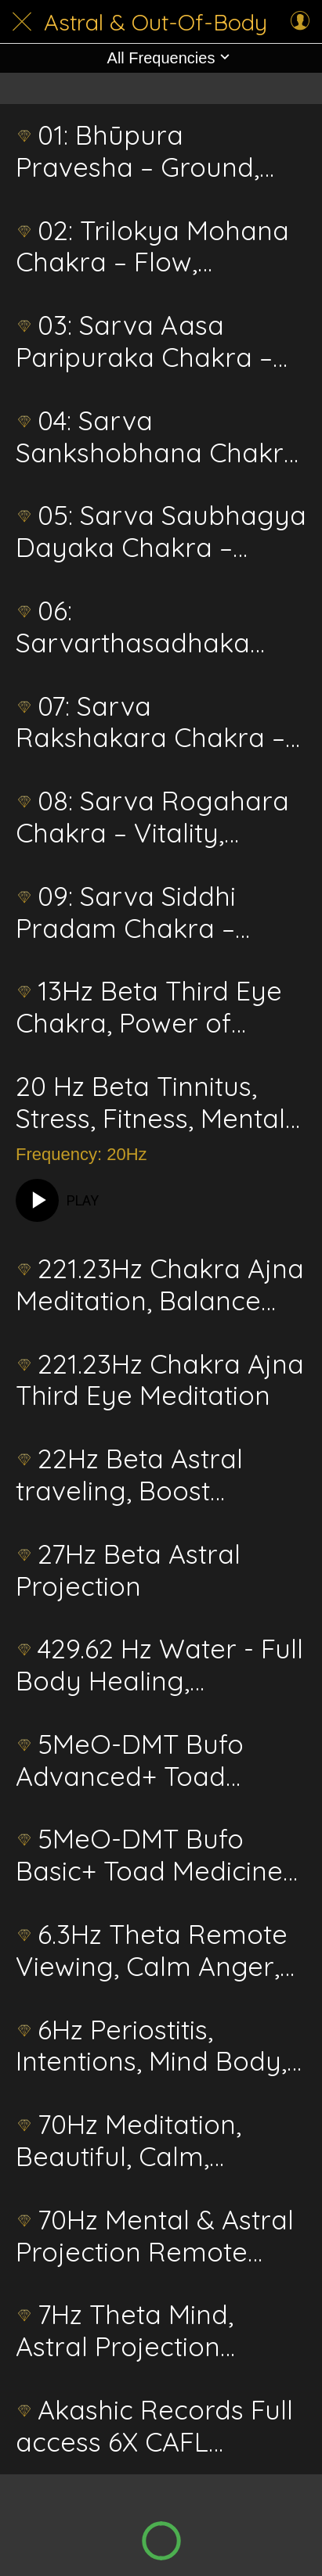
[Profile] (300, 22)
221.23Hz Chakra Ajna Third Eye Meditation (160, 1381)
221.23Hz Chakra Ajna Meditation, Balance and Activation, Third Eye (160, 1285)
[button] (161, 58)
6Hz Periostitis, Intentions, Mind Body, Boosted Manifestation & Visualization (155, 2046)
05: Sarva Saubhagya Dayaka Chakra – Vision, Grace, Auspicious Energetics (161, 532)
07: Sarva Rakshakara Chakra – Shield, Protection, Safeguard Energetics (150, 723)
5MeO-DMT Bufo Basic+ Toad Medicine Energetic (149, 1855)
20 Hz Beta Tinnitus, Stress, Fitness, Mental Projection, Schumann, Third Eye (154, 1103)
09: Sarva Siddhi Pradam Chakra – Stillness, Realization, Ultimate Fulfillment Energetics (142, 913)
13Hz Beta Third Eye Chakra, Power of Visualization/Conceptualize (160, 1007)
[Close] (22, 22)
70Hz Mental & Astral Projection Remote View (155, 2236)
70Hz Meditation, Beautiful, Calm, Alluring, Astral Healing (157, 2141)
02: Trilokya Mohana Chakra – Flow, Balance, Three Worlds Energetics (157, 247)
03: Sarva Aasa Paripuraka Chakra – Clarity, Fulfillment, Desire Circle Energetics (144, 342)
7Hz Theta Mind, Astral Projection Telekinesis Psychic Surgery (132, 2331)
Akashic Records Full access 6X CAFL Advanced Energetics (154, 2427)
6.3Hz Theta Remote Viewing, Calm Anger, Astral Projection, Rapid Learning (161, 1951)
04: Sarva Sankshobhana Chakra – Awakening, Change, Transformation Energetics (158, 437)
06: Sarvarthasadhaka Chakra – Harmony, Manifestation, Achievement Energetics (137, 627)
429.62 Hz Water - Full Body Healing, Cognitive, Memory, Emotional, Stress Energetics (159, 1665)
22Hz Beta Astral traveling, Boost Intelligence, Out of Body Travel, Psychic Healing (144, 1475)
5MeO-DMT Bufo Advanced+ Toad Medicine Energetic (133, 1761)
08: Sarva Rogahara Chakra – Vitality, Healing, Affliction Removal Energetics (152, 817)
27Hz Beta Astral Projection (128, 1571)
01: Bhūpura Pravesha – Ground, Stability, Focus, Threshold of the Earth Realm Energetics (155, 152)
